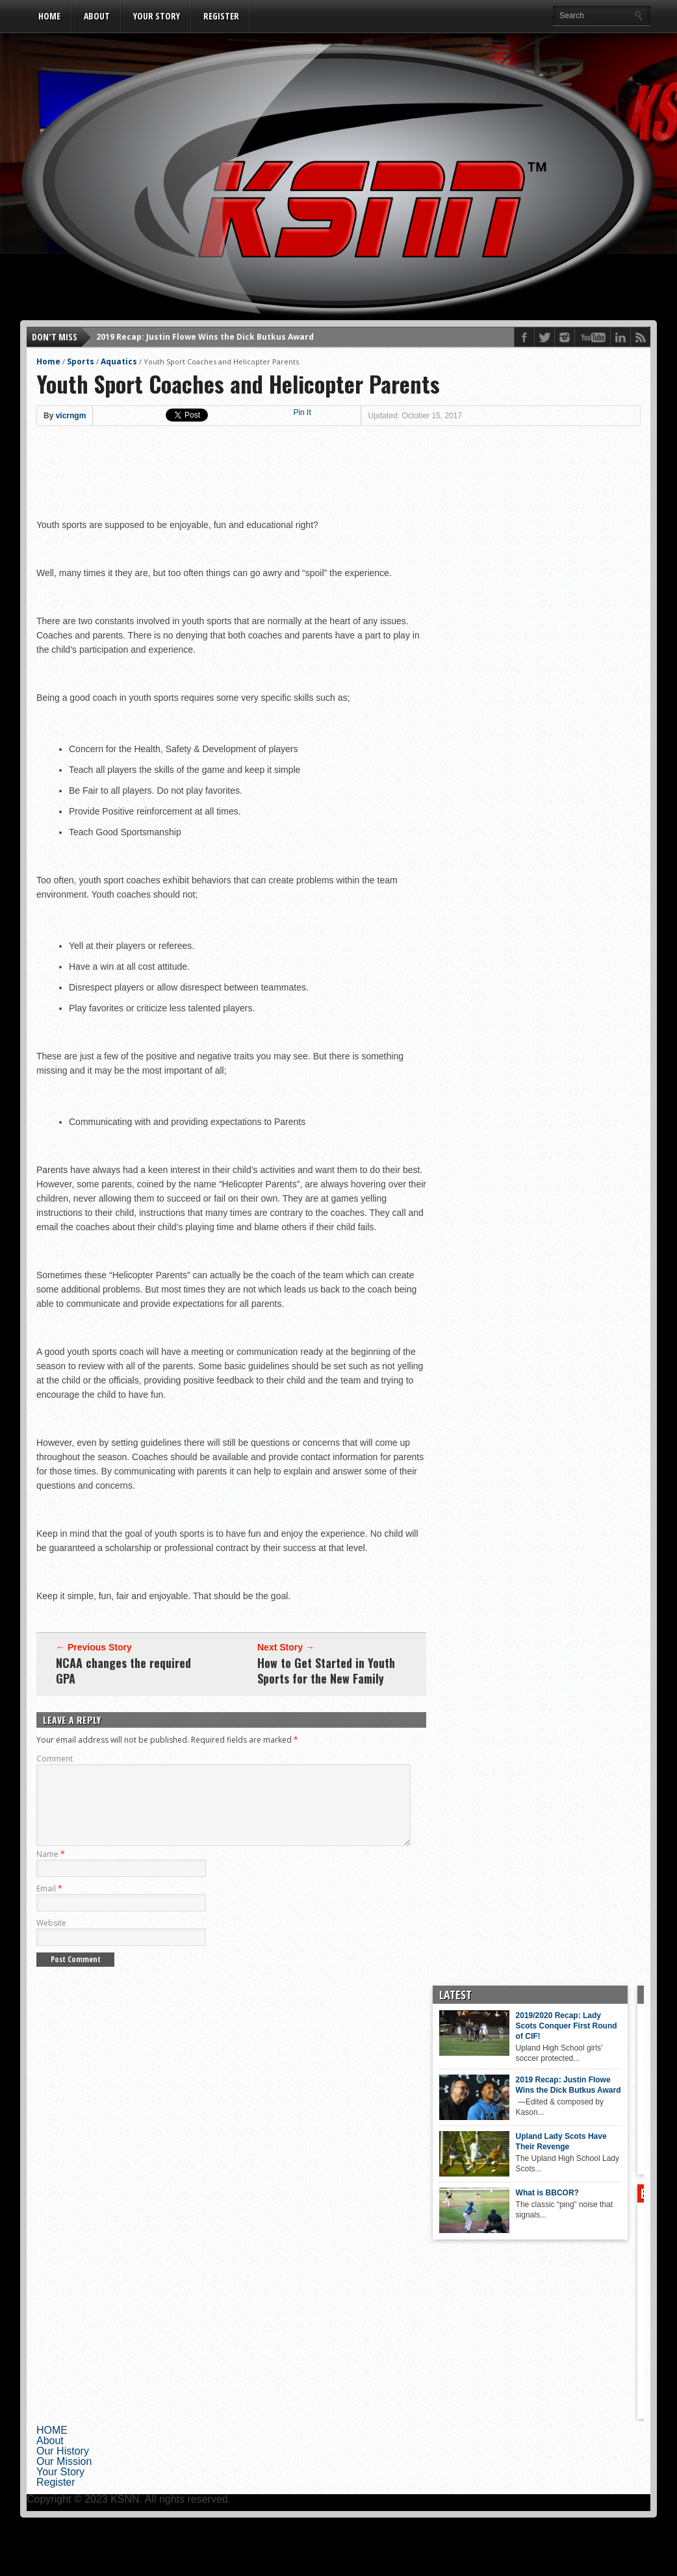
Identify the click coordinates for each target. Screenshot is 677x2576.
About (97, 16)
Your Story (156, 16)
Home (48, 361)
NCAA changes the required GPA (123, 1670)
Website (51, 1938)
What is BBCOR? (505, 2208)
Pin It (302, 412)
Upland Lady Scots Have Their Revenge (519, 2157)
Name (50, 1869)
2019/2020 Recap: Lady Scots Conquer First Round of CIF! (525, 2041)
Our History (62, 2466)
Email (49, 1904)
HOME (49, 16)
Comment (54, 1758)
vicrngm (71, 415)
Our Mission (64, 2476)
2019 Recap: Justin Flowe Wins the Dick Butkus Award (205, 336)
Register (221, 16)
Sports (80, 361)
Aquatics (119, 361)
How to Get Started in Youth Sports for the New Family (326, 1670)
